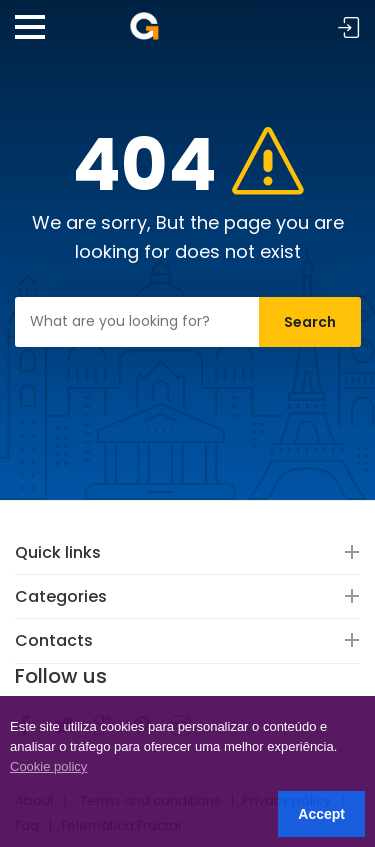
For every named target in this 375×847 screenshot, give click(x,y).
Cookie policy (48, 766)
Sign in (349, 28)
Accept (321, 814)
